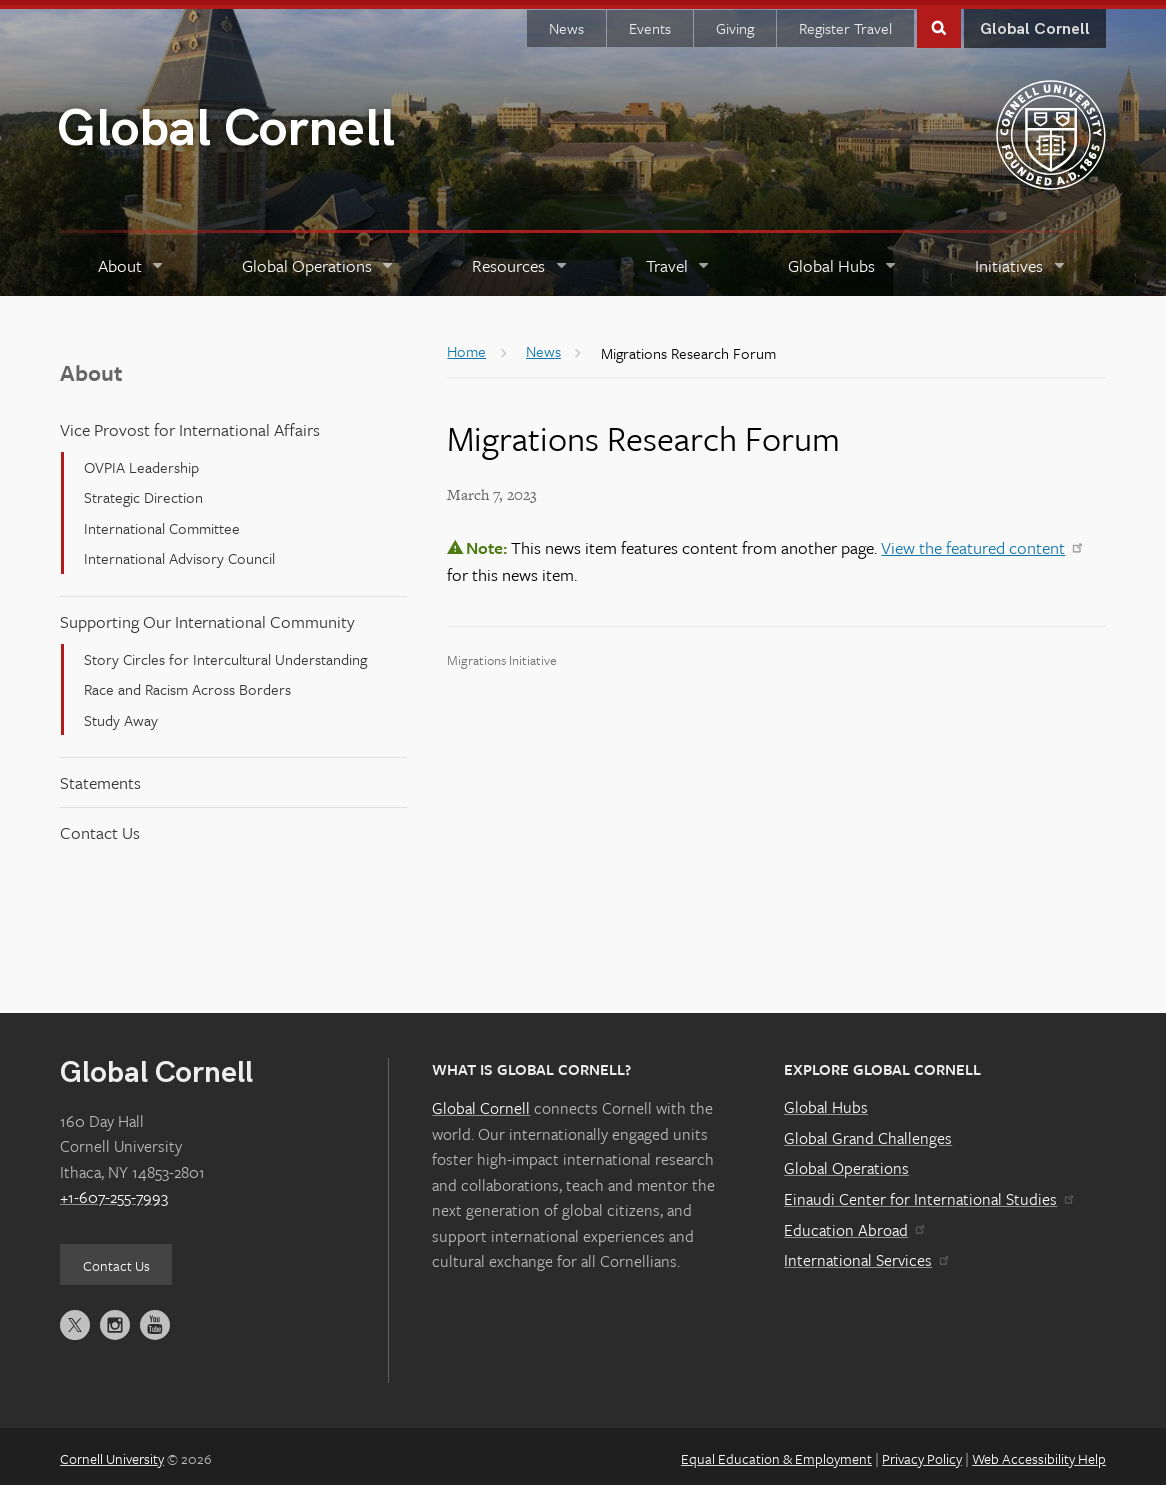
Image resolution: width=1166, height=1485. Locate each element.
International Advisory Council (179, 553)
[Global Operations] (318, 260)
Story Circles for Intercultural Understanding (225, 654)
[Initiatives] (1021, 260)
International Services (865, 1255)
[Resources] (521, 260)
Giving (735, 23)
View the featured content (981, 542)
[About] (131, 260)
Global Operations (846, 1163)
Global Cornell (226, 124)
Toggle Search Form (939, 21)
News (566, 23)
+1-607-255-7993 (114, 1192)
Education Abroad (853, 1225)
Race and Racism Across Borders (187, 684)
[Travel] (678, 260)
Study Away (121, 714)
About (91, 367)
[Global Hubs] (843, 260)
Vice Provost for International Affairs (190, 424)
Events (650, 23)
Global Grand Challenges (868, 1133)
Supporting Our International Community (207, 616)
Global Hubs (826, 1102)
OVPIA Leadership (141, 462)
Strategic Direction (143, 492)
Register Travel (845, 23)
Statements (100, 777)
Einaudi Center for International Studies (928, 1194)
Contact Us (100, 827)
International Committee (162, 523)
